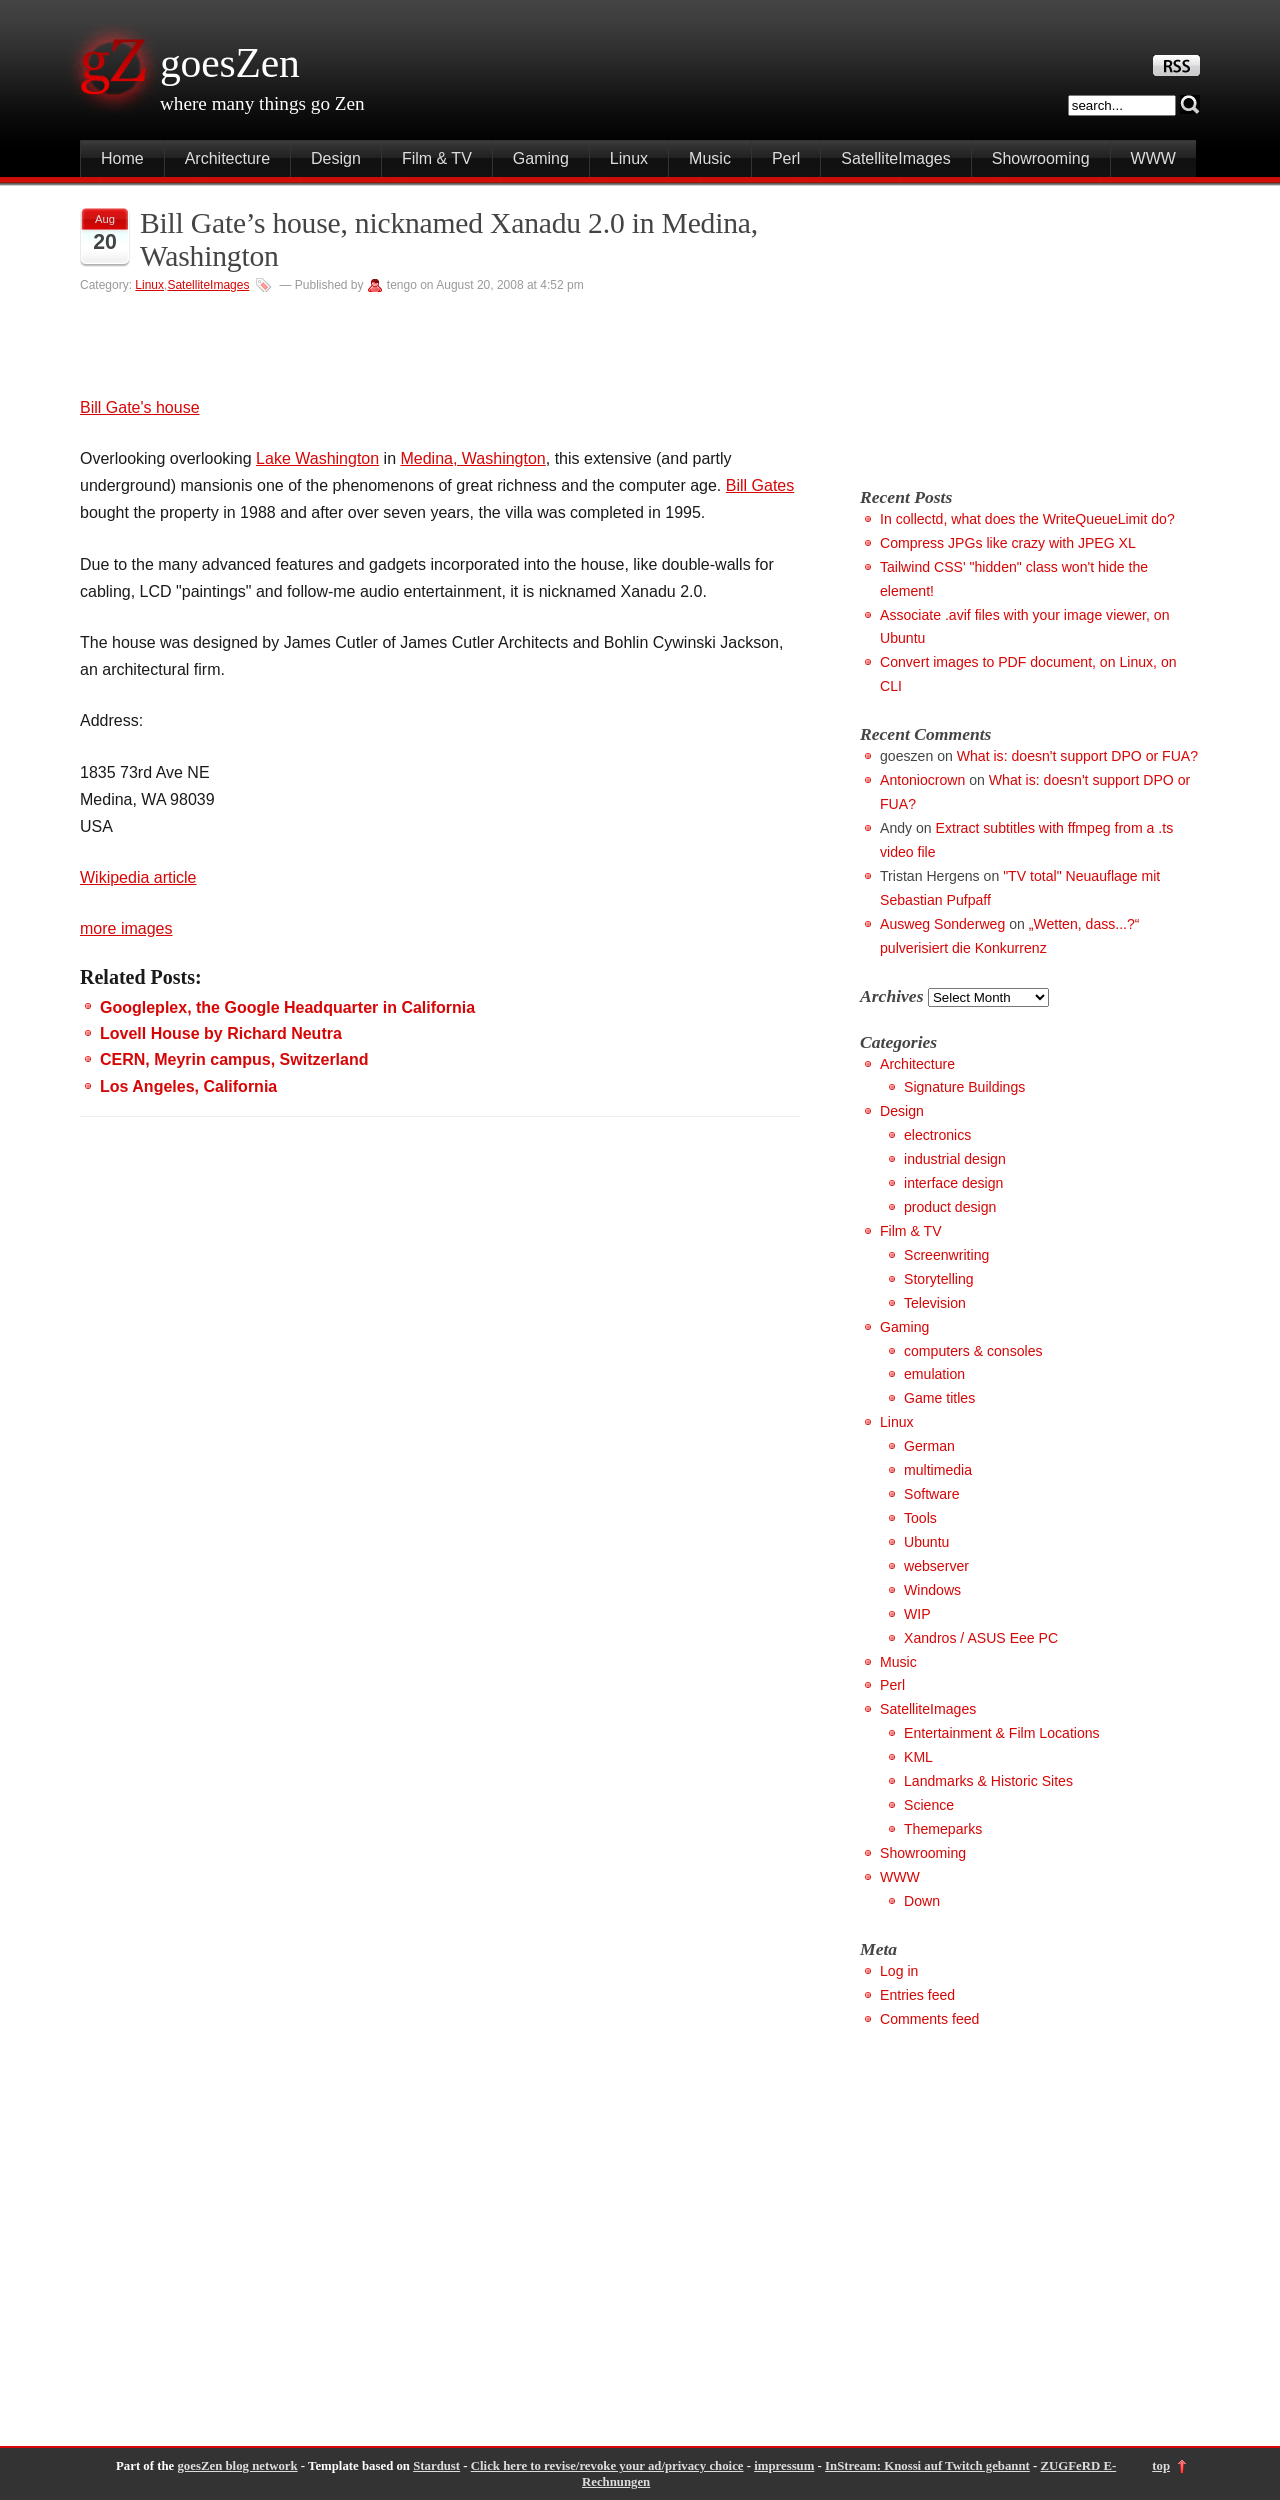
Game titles (939, 1398)
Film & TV (437, 158)
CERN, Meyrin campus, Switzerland (234, 1059)
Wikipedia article (138, 877)
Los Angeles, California (188, 1086)
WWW (1153, 158)
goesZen (230, 63)
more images (126, 928)
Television (935, 1303)
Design (336, 158)
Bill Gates (760, 485)
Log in (899, 1971)
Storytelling (939, 1279)
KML (918, 1757)
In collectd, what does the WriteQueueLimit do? (1027, 519)
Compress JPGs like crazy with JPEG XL (1008, 543)
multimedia (938, 1470)
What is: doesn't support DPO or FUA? (1077, 756)
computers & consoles (973, 1351)
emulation (934, 1374)
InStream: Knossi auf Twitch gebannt (927, 2466)
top (1161, 2466)
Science (929, 1805)
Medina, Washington (472, 458)
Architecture (227, 158)
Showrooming (1041, 158)
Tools (920, 1518)
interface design (953, 1183)
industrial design (955, 1159)
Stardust (436, 2466)
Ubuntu (926, 1542)
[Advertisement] (1028, 327)
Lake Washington (317, 458)
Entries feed (917, 1995)
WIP (917, 1614)
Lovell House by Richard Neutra (221, 1033)
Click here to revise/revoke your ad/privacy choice (607, 2466)
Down (922, 1901)
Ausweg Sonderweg (942, 924)
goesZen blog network (237, 2466)
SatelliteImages (895, 158)
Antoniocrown (922, 780)
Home (122, 158)
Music (710, 158)
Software (932, 1494)
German (929, 1446)
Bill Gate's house (140, 407)
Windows (932, 1590)
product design (950, 1207)
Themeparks (943, 1829)
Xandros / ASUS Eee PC (981, 1638)
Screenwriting (946, 1255)
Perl (786, 158)
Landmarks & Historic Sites (988, 1781)
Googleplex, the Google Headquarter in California (287, 1007)
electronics (937, 1135)
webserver (936, 1566)
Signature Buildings (964, 1087)
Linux (629, 158)
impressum (784, 2466)
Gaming (541, 158)
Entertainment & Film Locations (1002, 1733)
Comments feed (929, 2019)
